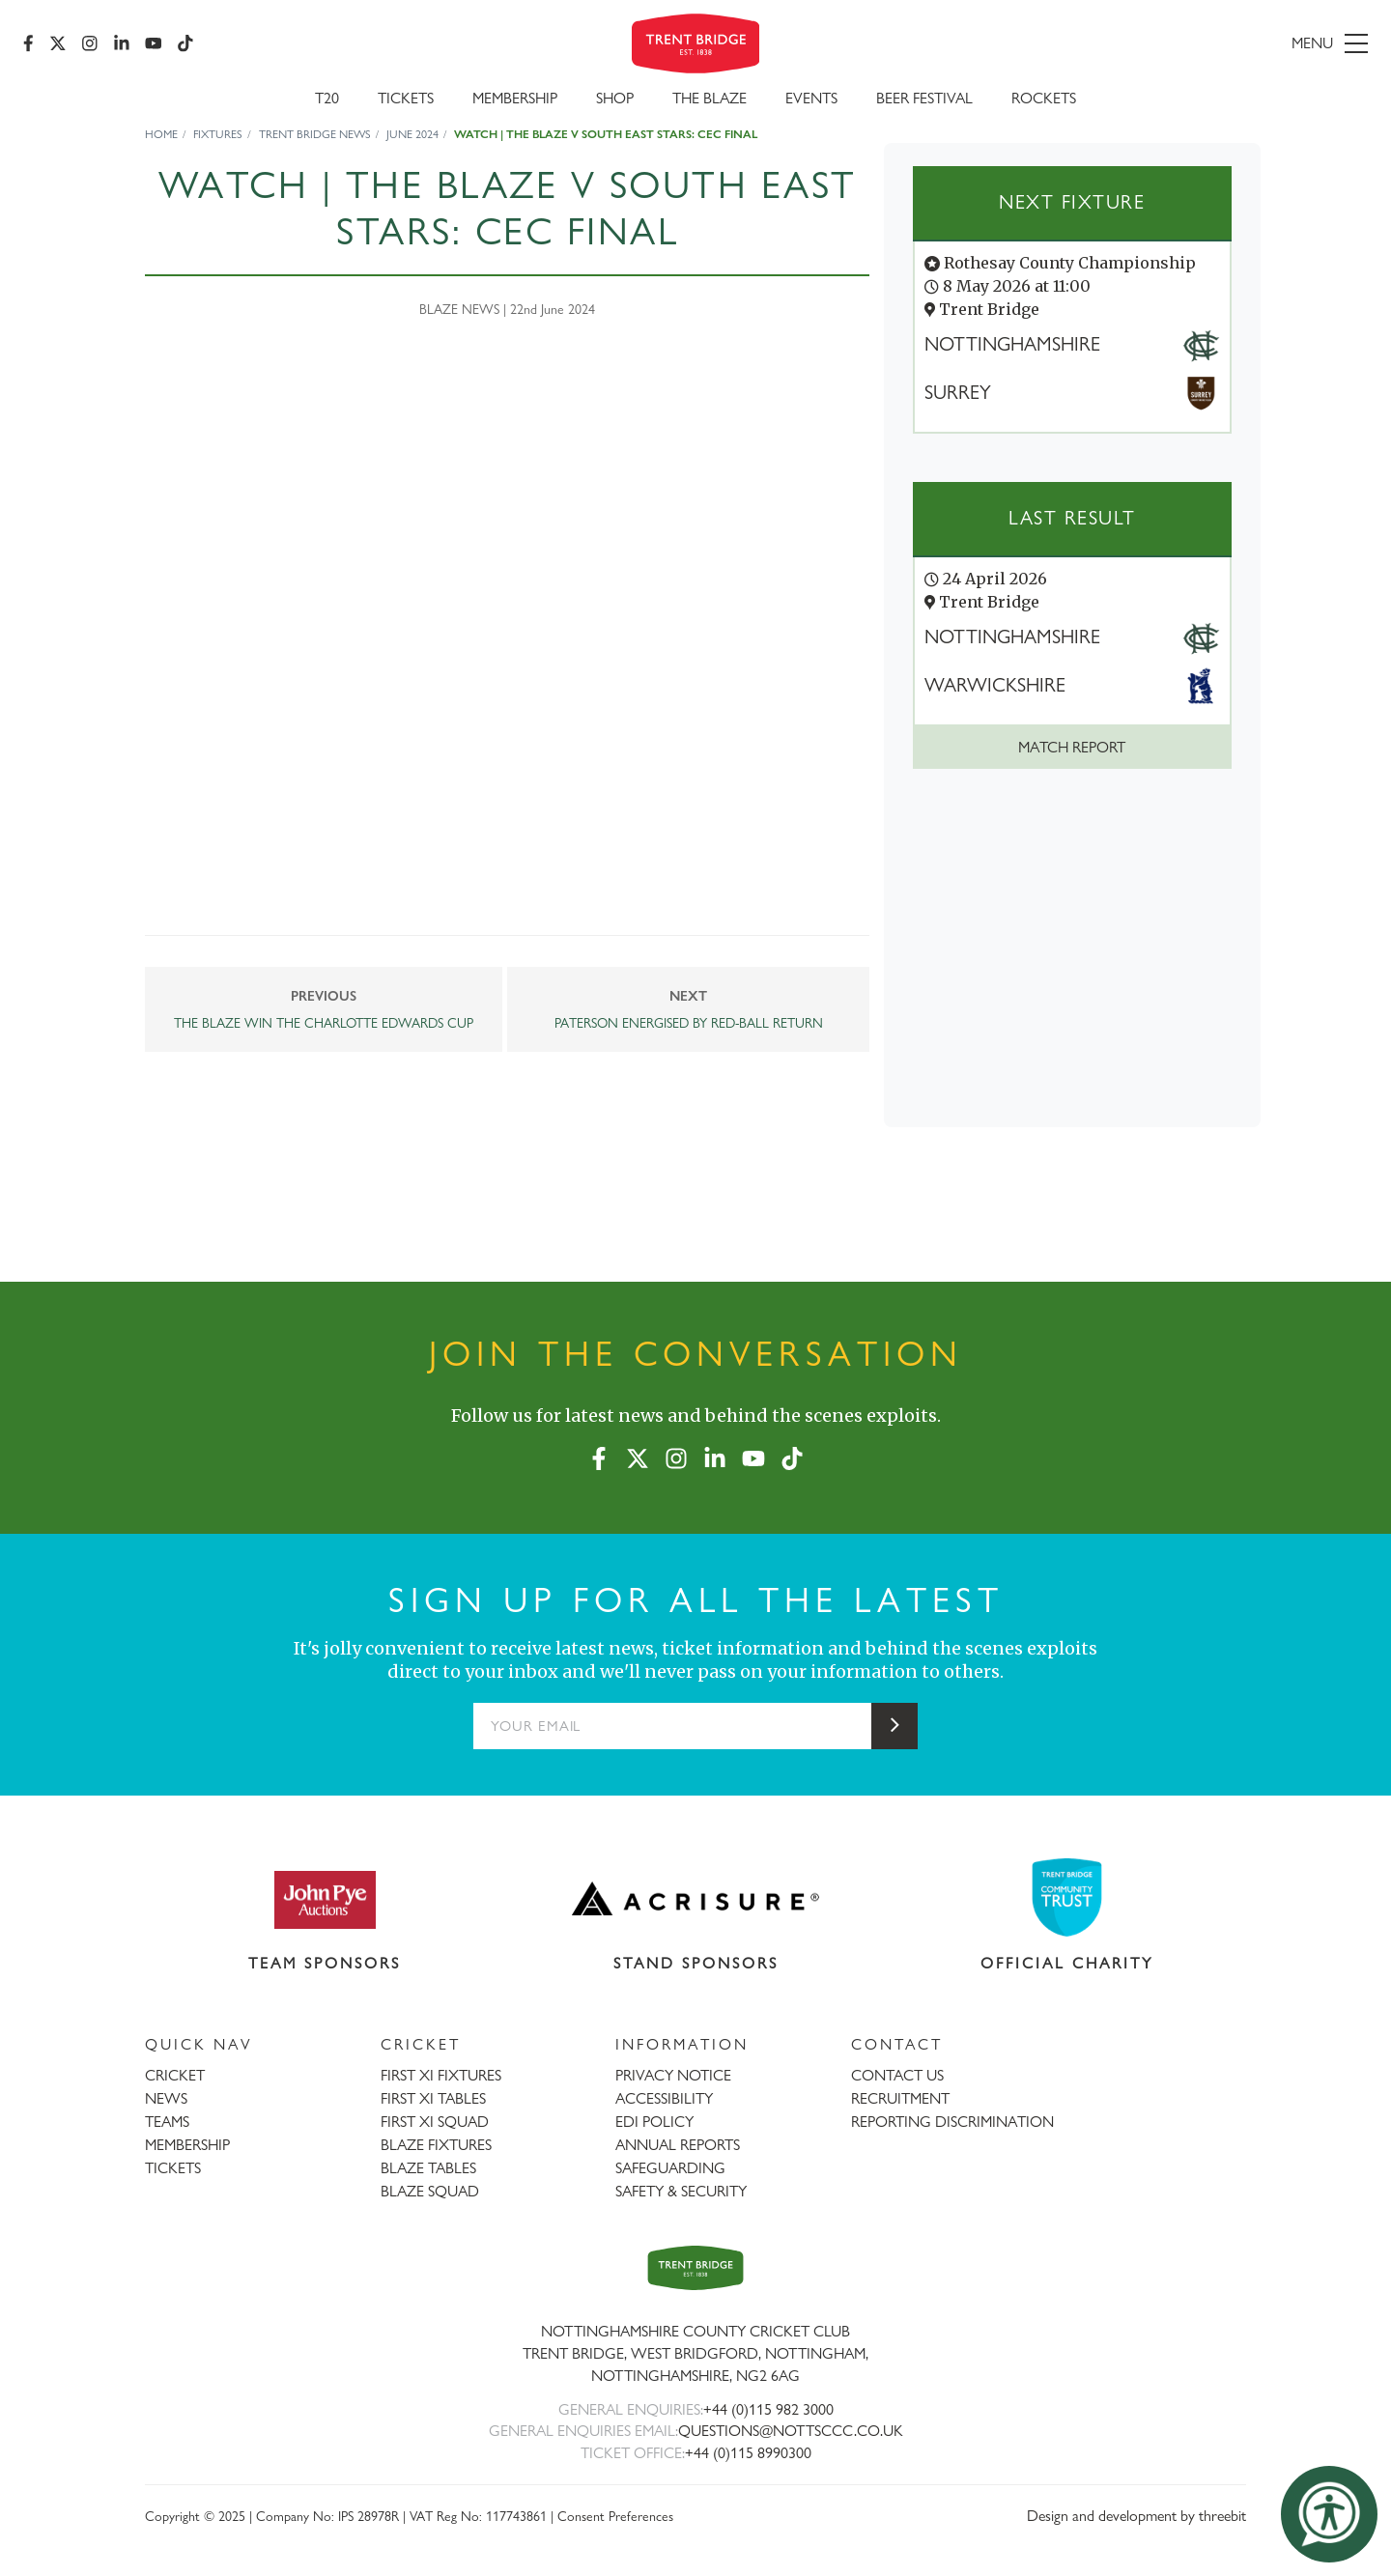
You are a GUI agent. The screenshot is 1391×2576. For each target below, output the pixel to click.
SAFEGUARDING (670, 2168)
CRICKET (175, 2075)
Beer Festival (924, 98)
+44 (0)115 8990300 (748, 2453)
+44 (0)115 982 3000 (768, 2409)
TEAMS (167, 2121)
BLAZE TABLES (428, 2168)
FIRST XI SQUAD (435, 2121)
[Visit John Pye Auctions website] (324, 1898)
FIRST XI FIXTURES (441, 2075)
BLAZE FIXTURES (436, 2145)
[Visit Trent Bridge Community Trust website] (1067, 1897)
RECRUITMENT (900, 2098)
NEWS (166, 2098)
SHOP (615, 98)
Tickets (406, 98)
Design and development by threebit (1136, 2515)
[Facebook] (28, 43)
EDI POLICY (654, 2121)
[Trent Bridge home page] (695, 2267)
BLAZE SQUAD (430, 2191)
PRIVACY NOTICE (673, 2075)
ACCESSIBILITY (664, 2098)
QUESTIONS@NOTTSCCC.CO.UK (790, 2430)
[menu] (1151, 43)
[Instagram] (89, 43)
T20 (327, 98)
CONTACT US (897, 2075)
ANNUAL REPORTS (677, 2145)
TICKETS (173, 2168)
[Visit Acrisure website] (696, 1898)
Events (811, 98)
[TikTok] (185, 43)
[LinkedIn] (121, 43)
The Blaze (709, 98)
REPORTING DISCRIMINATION (952, 2121)
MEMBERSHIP (187, 2145)
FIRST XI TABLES (433, 2098)
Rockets (1043, 98)
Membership (514, 98)
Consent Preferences (615, 2515)
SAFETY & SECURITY (681, 2191)
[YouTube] (153, 43)
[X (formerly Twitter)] (58, 43)
